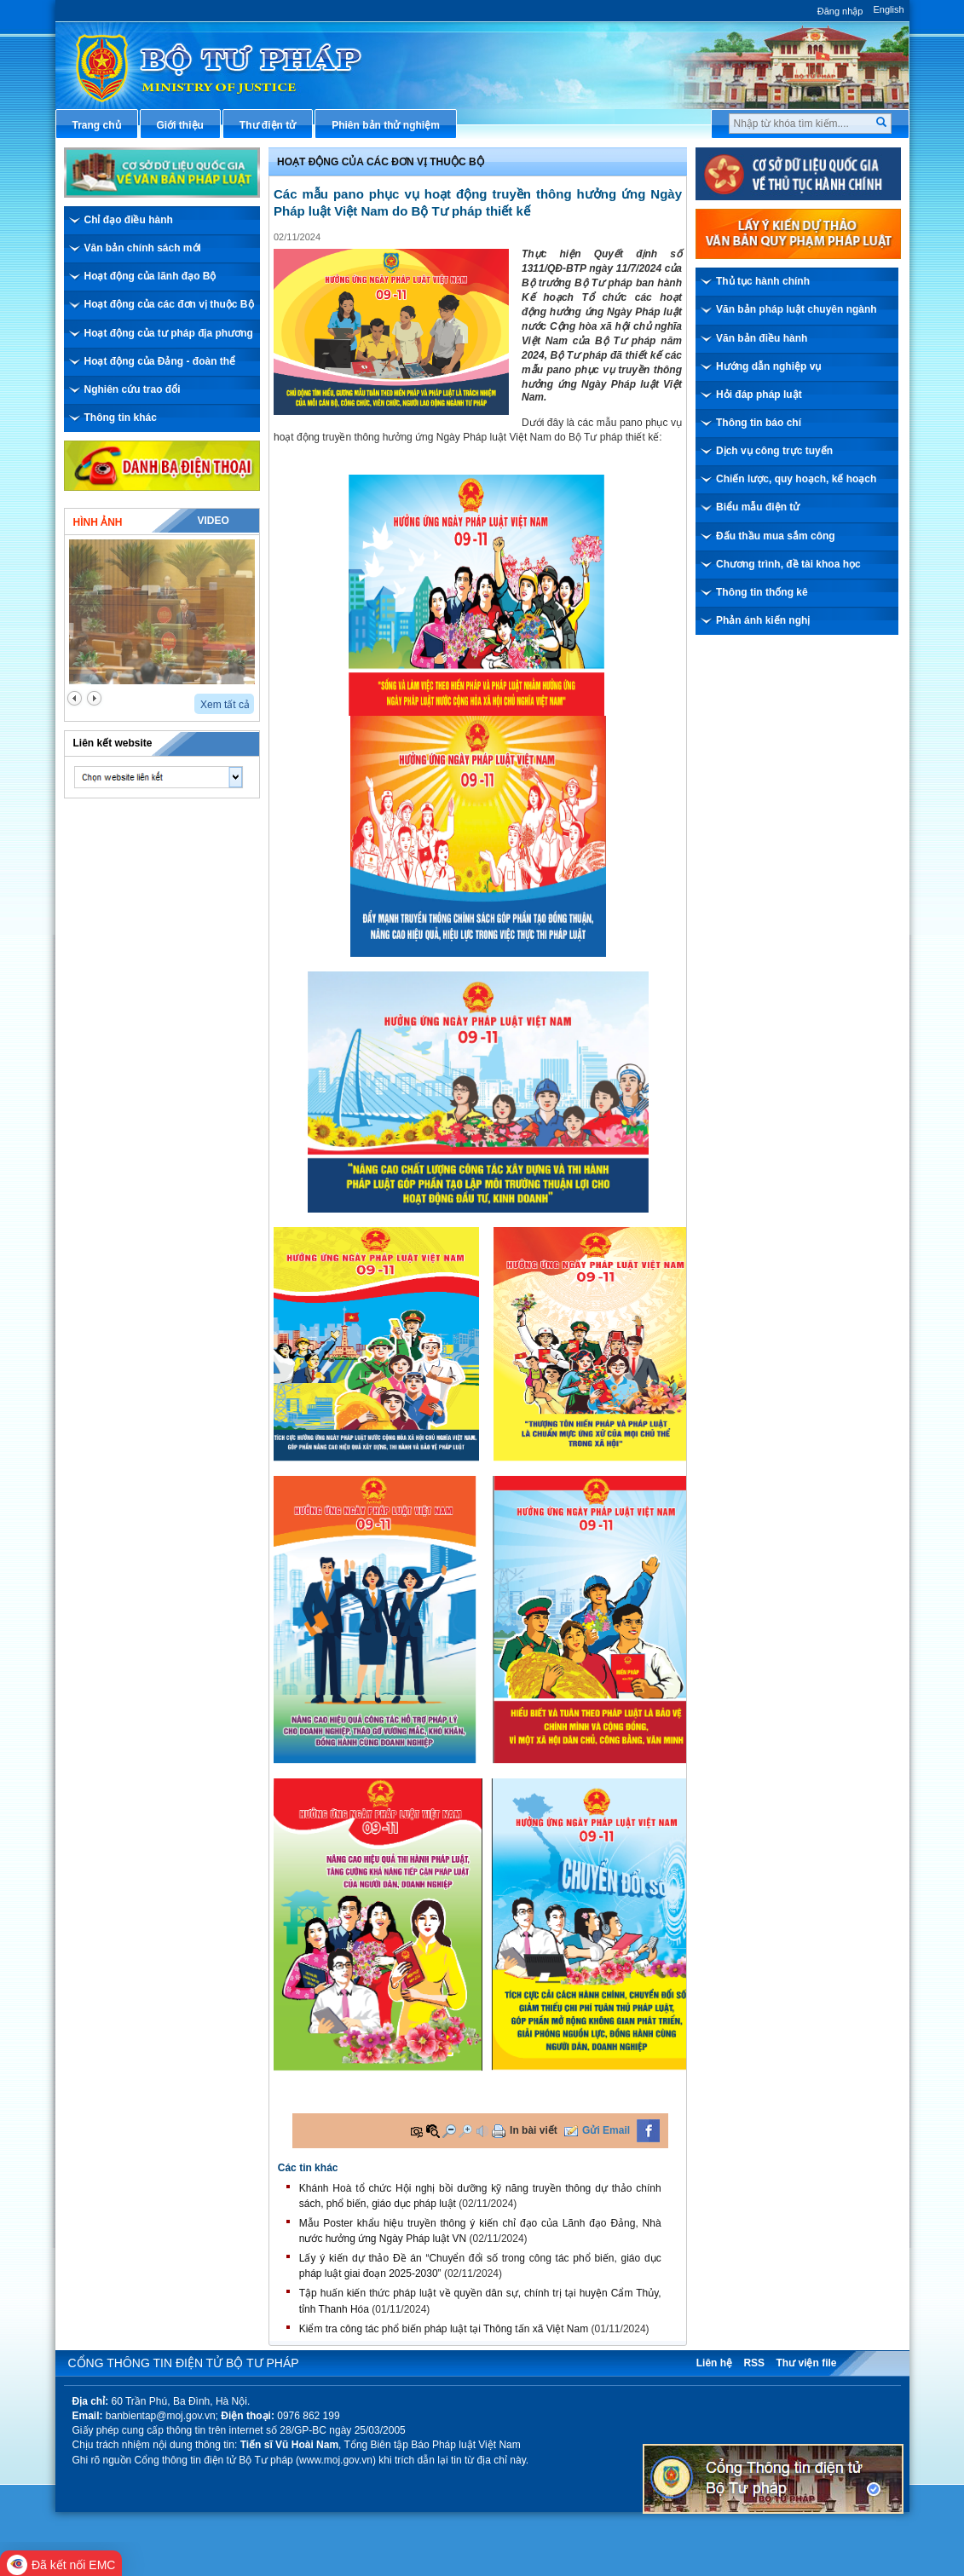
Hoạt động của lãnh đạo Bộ (150, 276)
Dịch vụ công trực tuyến (774, 451)
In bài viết (533, 2130)
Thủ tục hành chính (763, 281)
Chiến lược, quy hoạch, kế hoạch (796, 479)
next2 (94, 698)
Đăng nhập (840, 11)
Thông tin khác (120, 418)
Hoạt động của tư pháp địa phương (168, 333)
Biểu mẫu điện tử (757, 507)
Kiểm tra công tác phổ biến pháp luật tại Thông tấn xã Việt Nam (443, 2329)
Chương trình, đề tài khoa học (788, 564)
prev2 (74, 698)
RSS (754, 2363)
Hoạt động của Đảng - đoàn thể (160, 361)
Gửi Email (606, 2130)
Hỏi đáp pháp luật (759, 395)
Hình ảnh (98, 522)
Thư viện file (806, 2363)
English (888, 9)
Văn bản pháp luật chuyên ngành (796, 309)
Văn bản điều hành (761, 338)
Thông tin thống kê (762, 592)
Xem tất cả (225, 705)
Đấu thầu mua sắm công (775, 536)
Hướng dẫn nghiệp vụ (768, 366)
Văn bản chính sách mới (142, 248)
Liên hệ (714, 2363)
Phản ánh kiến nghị (763, 620)
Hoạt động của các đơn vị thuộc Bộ (169, 304)
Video (212, 521)
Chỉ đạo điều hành (128, 220)
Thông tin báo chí (758, 423)
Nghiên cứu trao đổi (132, 389)
